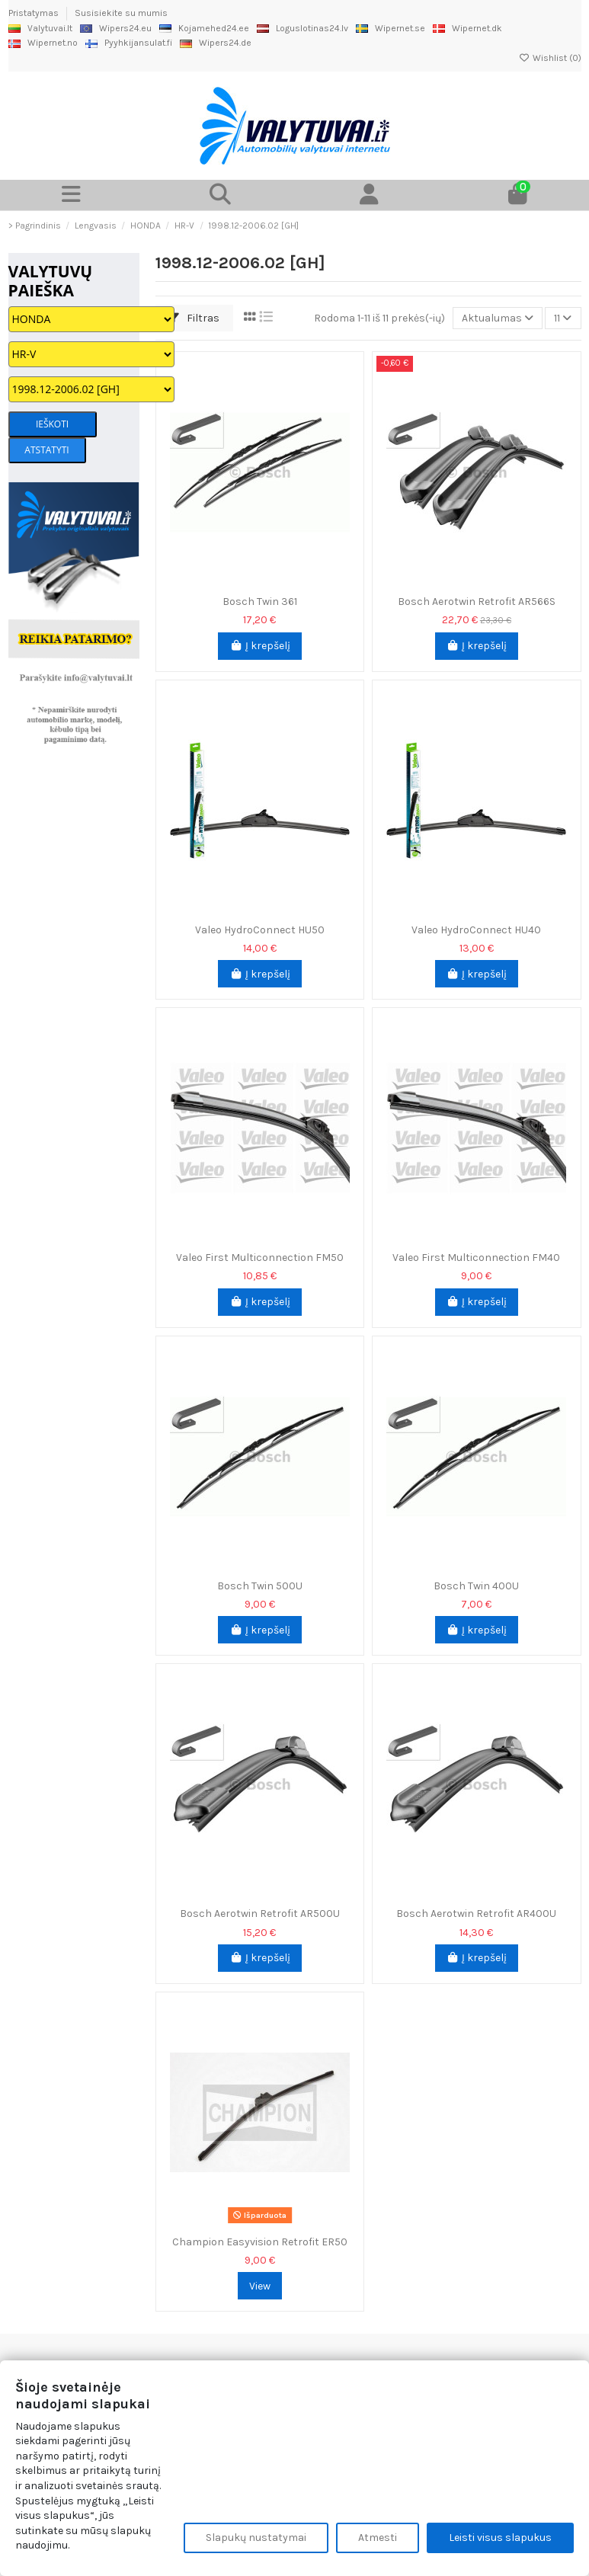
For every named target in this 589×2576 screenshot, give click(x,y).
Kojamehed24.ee (204, 28)
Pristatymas (34, 13)
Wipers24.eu (116, 28)
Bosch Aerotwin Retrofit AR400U (476, 1913)
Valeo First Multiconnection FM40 (476, 1257)
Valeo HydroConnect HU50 (260, 929)
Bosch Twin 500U (260, 1585)
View (259, 2286)
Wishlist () (550, 58)
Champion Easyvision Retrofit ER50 (259, 2241)
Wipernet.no (43, 42)
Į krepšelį (259, 645)
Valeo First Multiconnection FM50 (260, 1257)
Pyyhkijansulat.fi (128, 42)
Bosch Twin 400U (476, 1585)
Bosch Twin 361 (259, 601)
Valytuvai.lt (40, 28)
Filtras (193, 318)
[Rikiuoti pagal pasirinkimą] (498, 318)
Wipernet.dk (467, 28)
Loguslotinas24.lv (302, 28)
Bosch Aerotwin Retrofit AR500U (260, 1913)
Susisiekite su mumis (121, 13)
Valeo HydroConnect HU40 (476, 929)
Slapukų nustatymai (256, 2537)
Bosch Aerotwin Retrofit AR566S (476, 601)
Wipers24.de (215, 42)
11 (562, 318)
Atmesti (377, 2537)
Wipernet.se (390, 28)
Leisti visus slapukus (500, 2537)
